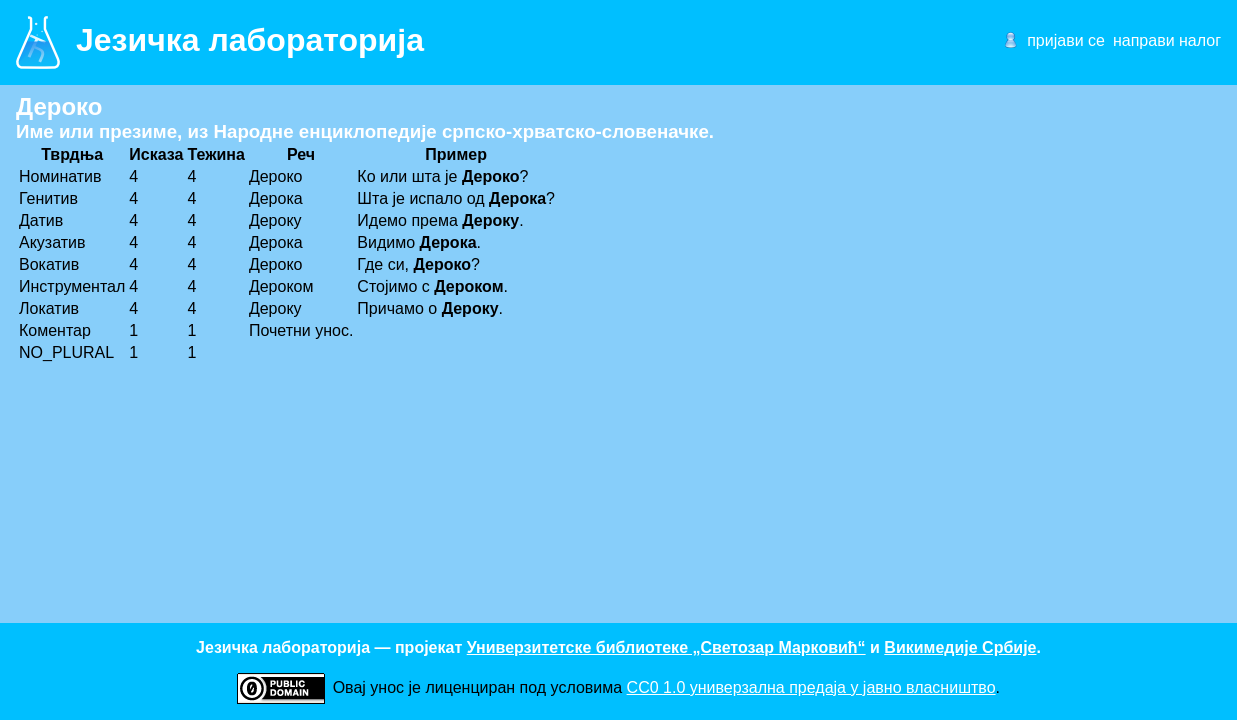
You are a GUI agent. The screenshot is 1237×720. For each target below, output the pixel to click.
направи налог (1167, 40)
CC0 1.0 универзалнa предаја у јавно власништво (811, 687)
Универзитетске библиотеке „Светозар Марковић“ (666, 647)
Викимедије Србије (960, 647)
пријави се (1066, 40)
